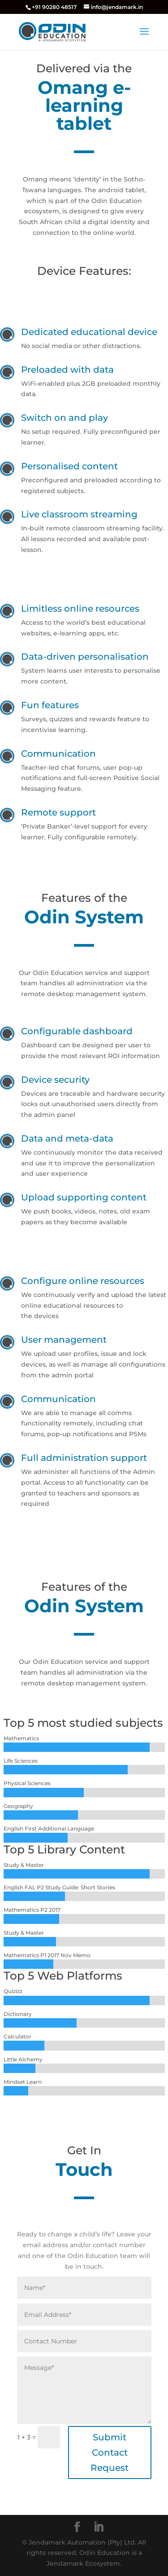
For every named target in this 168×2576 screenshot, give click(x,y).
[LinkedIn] (98, 2527)
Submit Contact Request (109, 2452)
